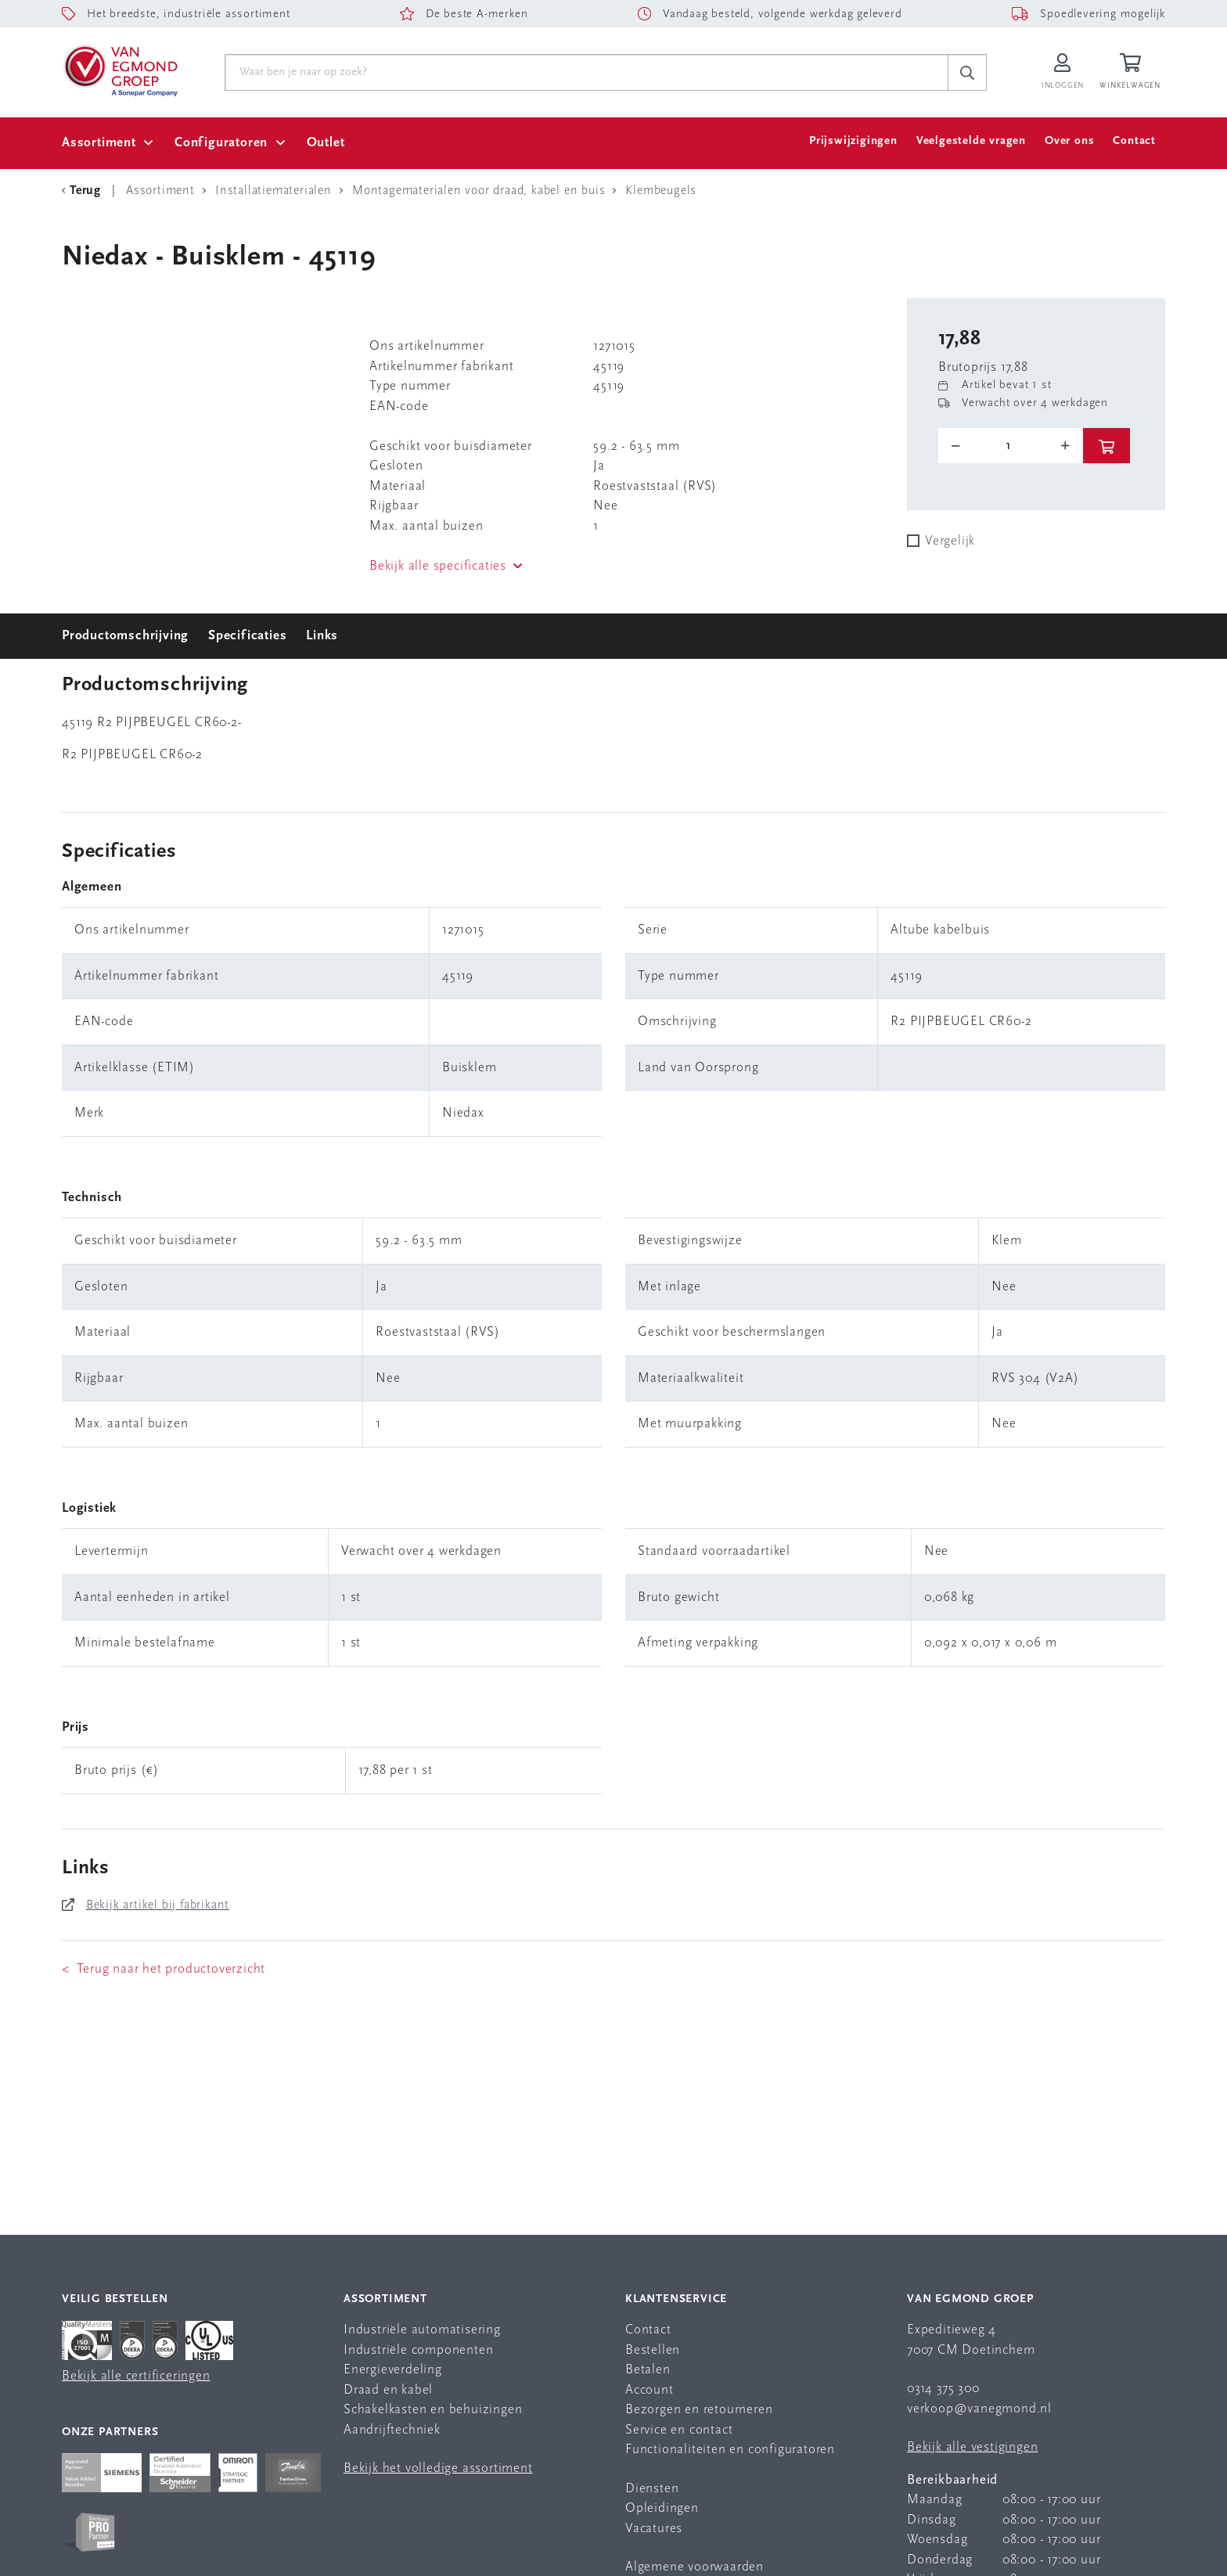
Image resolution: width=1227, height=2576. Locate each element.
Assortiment (99, 142)
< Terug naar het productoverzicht (163, 1969)
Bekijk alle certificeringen (136, 2376)
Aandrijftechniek (392, 2430)
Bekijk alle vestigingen (972, 2447)
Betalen (648, 2369)
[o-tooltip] (1010, 446)
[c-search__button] (967, 73)
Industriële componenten (418, 2350)
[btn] (1106, 445)
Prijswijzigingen (853, 141)
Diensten (651, 2488)
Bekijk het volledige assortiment (438, 2468)
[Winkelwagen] (1132, 72)
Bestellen (652, 2350)
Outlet (326, 142)
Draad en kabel (388, 2390)
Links (322, 635)
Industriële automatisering (422, 2330)
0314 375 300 (943, 2388)
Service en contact (678, 2430)
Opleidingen (662, 2508)
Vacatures (653, 2528)
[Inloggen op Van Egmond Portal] (1063, 72)
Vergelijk (950, 541)
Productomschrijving (125, 635)
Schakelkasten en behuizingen (433, 2409)
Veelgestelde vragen (971, 141)
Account (649, 2390)
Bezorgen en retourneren (698, 2409)
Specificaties (247, 635)
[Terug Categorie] (84, 191)
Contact (1134, 141)
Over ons (1069, 141)
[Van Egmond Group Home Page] (120, 69)
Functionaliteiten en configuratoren (730, 2449)
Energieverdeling (393, 2369)
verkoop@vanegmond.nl (979, 2409)
